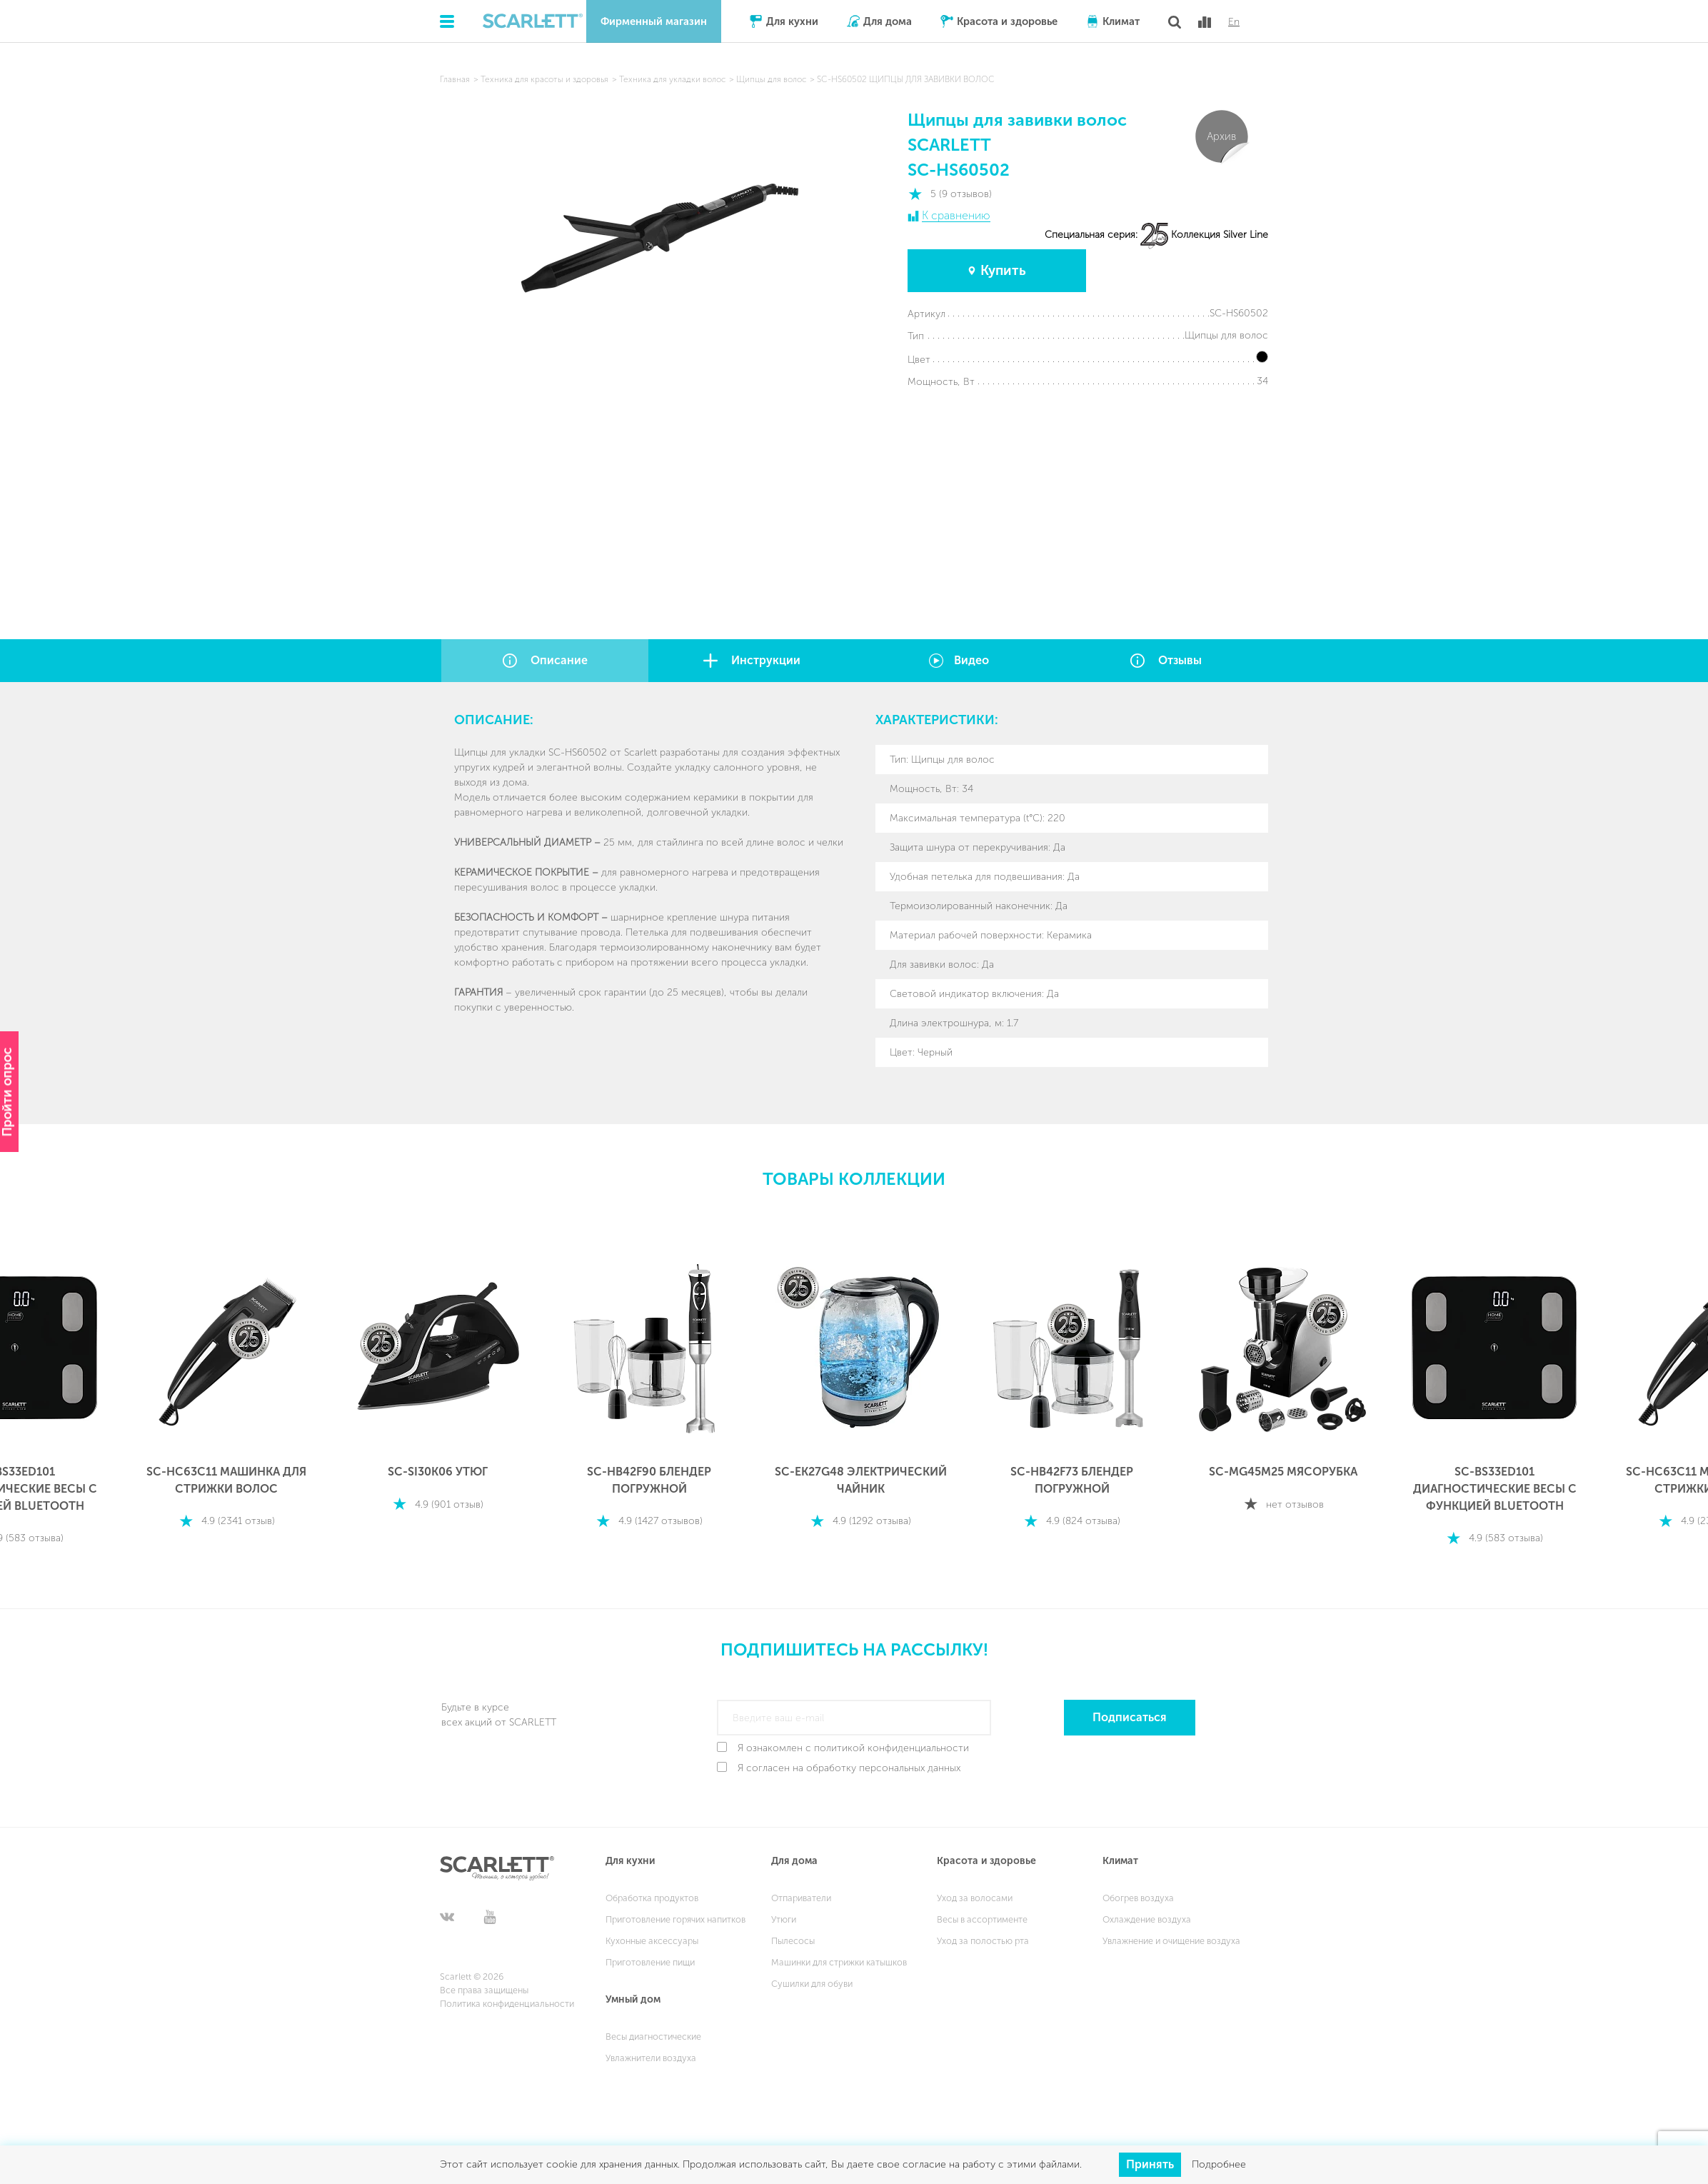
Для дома (887, 21)
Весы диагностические (653, 2036)
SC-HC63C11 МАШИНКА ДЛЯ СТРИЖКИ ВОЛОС (226, 1480)
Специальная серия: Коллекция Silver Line (1156, 235)
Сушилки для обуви (812, 1983)
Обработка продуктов (652, 1898)
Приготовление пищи (650, 1962)
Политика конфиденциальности (507, 2003)
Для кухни (792, 21)
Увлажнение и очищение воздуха (1171, 1940)
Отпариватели (801, 1898)
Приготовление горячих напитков (675, 1919)
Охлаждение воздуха (1146, 1919)
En (1234, 22)
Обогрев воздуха (1138, 1898)
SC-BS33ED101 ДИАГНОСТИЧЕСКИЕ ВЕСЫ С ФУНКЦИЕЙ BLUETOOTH (1495, 1489)
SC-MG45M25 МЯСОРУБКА (1283, 1471)
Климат (1121, 21)
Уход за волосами (975, 1898)
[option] (226, 1388)
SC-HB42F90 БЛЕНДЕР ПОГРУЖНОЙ (649, 1480)
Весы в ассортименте (982, 1919)
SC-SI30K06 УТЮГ (438, 1471)
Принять (1150, 2164)
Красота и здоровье (1007, 21)
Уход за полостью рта (983, 1940)
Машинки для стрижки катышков (839, 1962)
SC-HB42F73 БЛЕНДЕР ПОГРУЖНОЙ (1071, 1480)
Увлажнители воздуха (651, 2058)
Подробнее (1219, 2164)
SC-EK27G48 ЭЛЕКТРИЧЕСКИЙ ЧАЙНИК (861, 1480)
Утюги (783, 1919)
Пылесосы (793, 1940)
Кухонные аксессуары (652, 1940)
